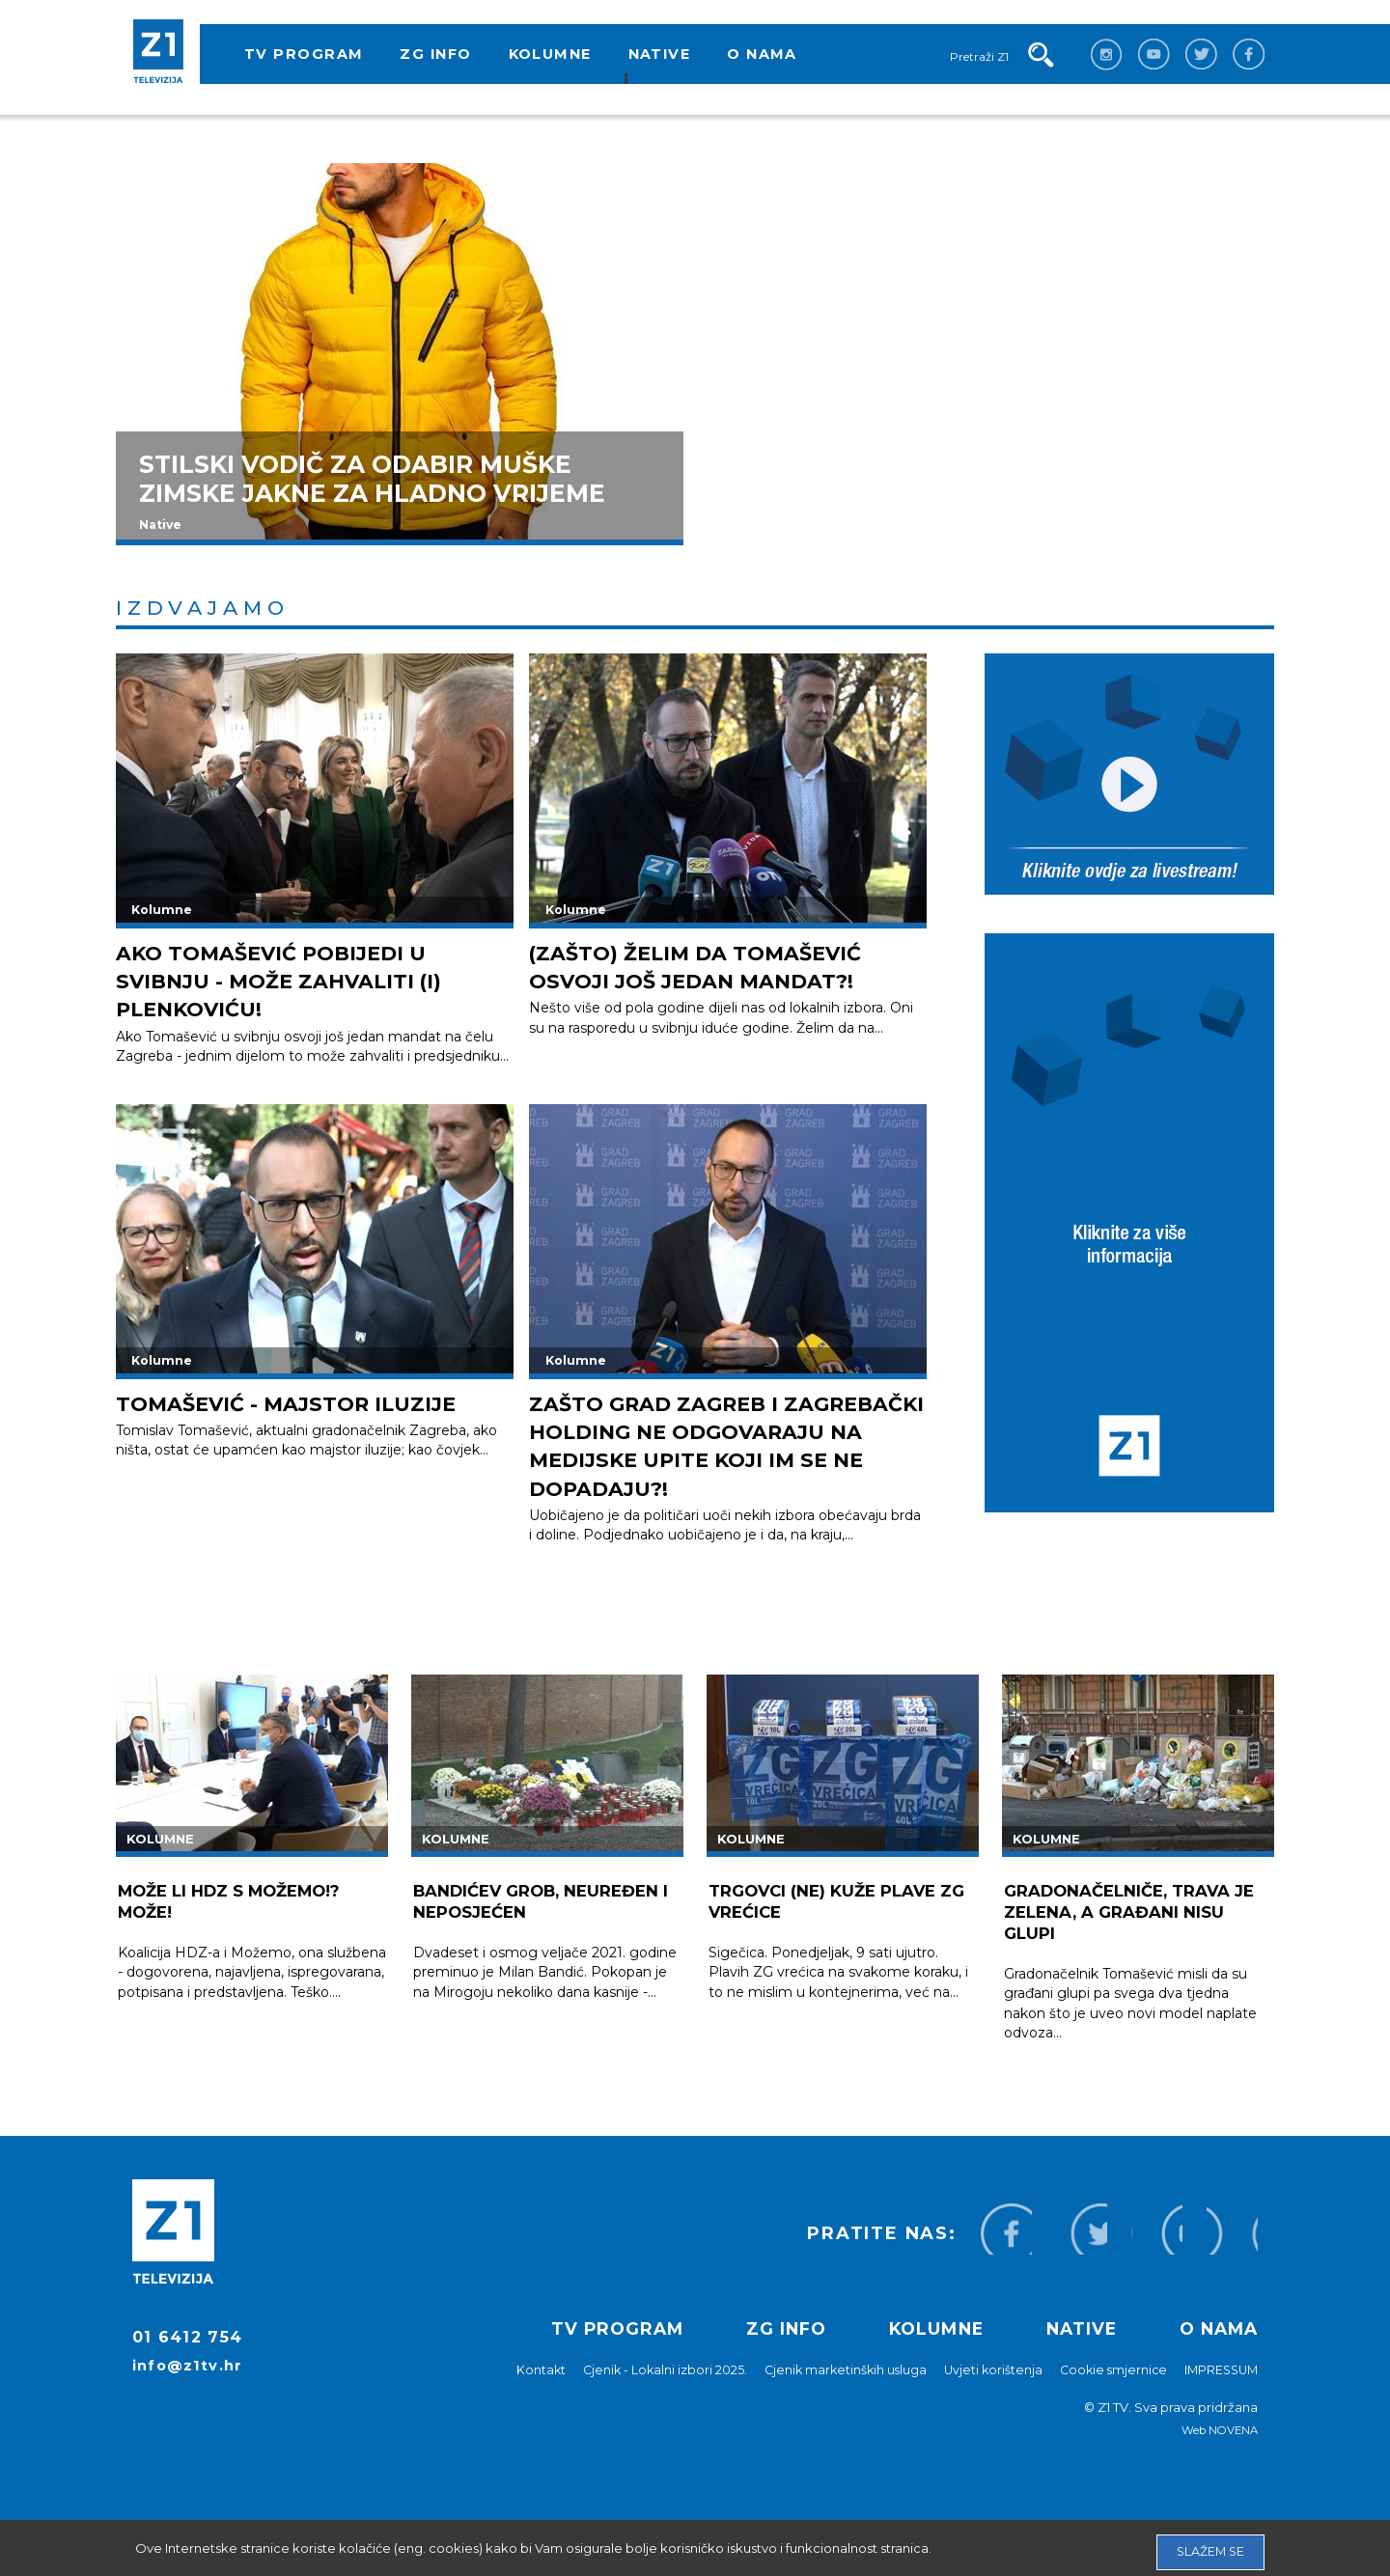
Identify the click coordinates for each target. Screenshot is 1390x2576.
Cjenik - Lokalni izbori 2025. (648, 2397)
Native (659, 54)
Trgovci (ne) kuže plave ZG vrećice (830, 1929)
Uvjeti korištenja (983, 2397)
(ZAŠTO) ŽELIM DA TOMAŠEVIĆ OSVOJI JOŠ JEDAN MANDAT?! (719, 966)
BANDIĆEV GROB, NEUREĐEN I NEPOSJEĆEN (547, 1929)
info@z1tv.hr (190, 2397)
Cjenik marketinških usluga (832, 2397)
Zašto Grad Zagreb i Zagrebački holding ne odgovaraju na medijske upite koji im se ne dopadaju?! (703, 1459)
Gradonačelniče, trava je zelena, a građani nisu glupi (1134, 1940)
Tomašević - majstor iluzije (310, 1403)
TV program (303, 54)
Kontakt (522, 2397)
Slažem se (1209, 2547)
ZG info (435, 54)
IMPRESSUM (1219, 2397)
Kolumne (550, 54)
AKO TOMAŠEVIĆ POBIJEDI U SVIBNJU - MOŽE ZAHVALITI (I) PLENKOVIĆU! (302, 980)
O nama (762, 54)
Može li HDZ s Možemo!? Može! (240, 1929)
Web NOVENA (1218, 2458)
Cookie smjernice (1106, 2397)
